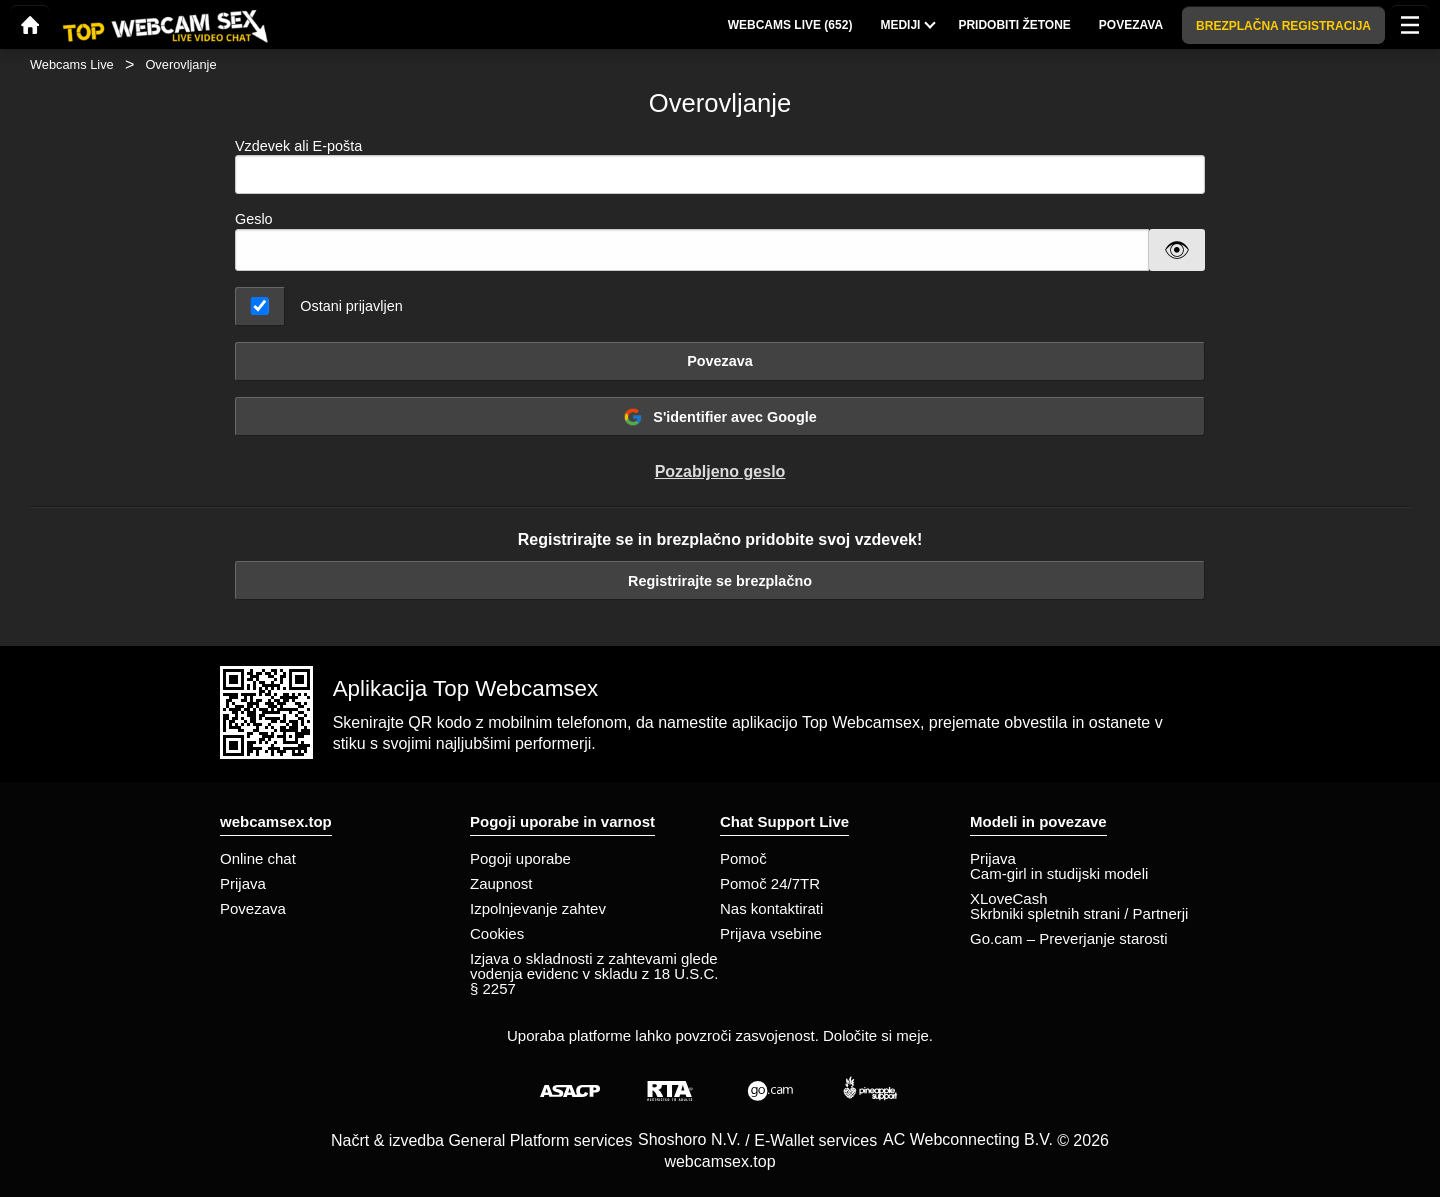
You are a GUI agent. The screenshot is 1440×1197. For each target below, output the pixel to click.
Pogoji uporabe (520, 858)
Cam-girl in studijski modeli (1059, 873)
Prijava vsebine (771, 933)
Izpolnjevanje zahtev (538, 908)
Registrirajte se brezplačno (720, 581)
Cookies (497, 933)
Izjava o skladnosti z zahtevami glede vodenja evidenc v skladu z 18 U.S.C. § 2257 (594, 973)
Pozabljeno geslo (720, 471)
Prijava (243, 883)
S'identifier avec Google (719, 417)
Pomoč (743, 858)
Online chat (258, 858)
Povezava (720, 361)
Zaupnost (501, 883)
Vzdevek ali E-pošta (720, 166)
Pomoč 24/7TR (770, 883)
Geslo (254, 219)
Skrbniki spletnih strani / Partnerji (1079, 913)
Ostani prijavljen (351, 306)
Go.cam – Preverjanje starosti (1069, 938)
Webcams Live (72, 64)
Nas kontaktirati (771, 908)
